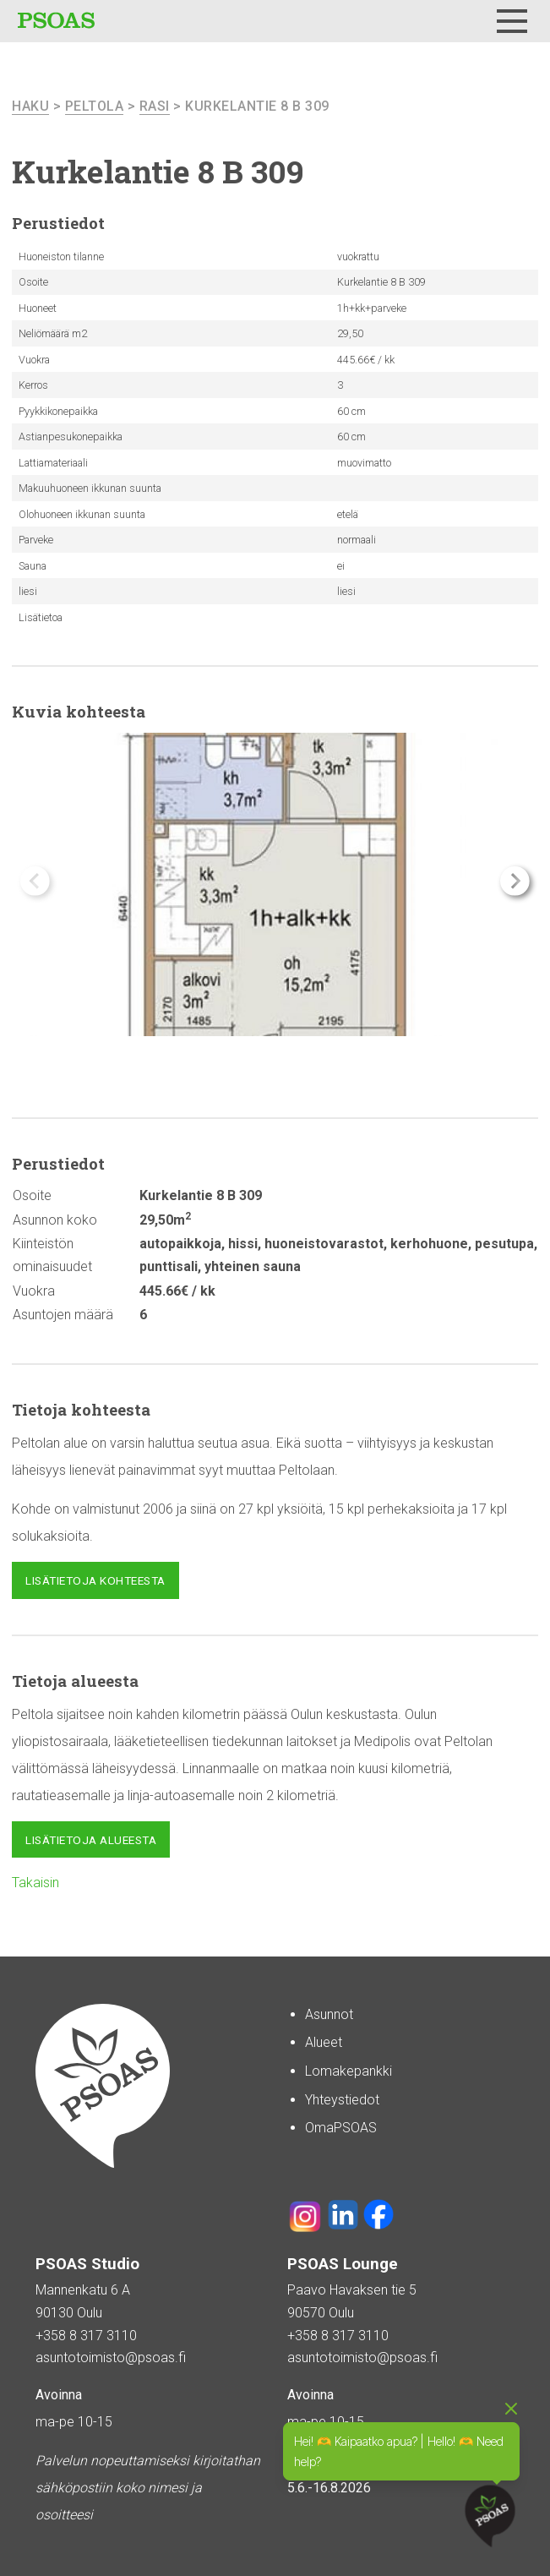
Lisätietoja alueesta (90, 1840)
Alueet (323, 2042)
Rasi (154, 106)
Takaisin (35, 1883)
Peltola (94, 106)
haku (30, 106)
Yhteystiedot (342, 2100)
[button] (515, 881)
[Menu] (512, 21)
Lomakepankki (348, 2071)
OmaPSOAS (341, 2128)
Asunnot (329, 2014)
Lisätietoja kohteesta (95, 1580)
